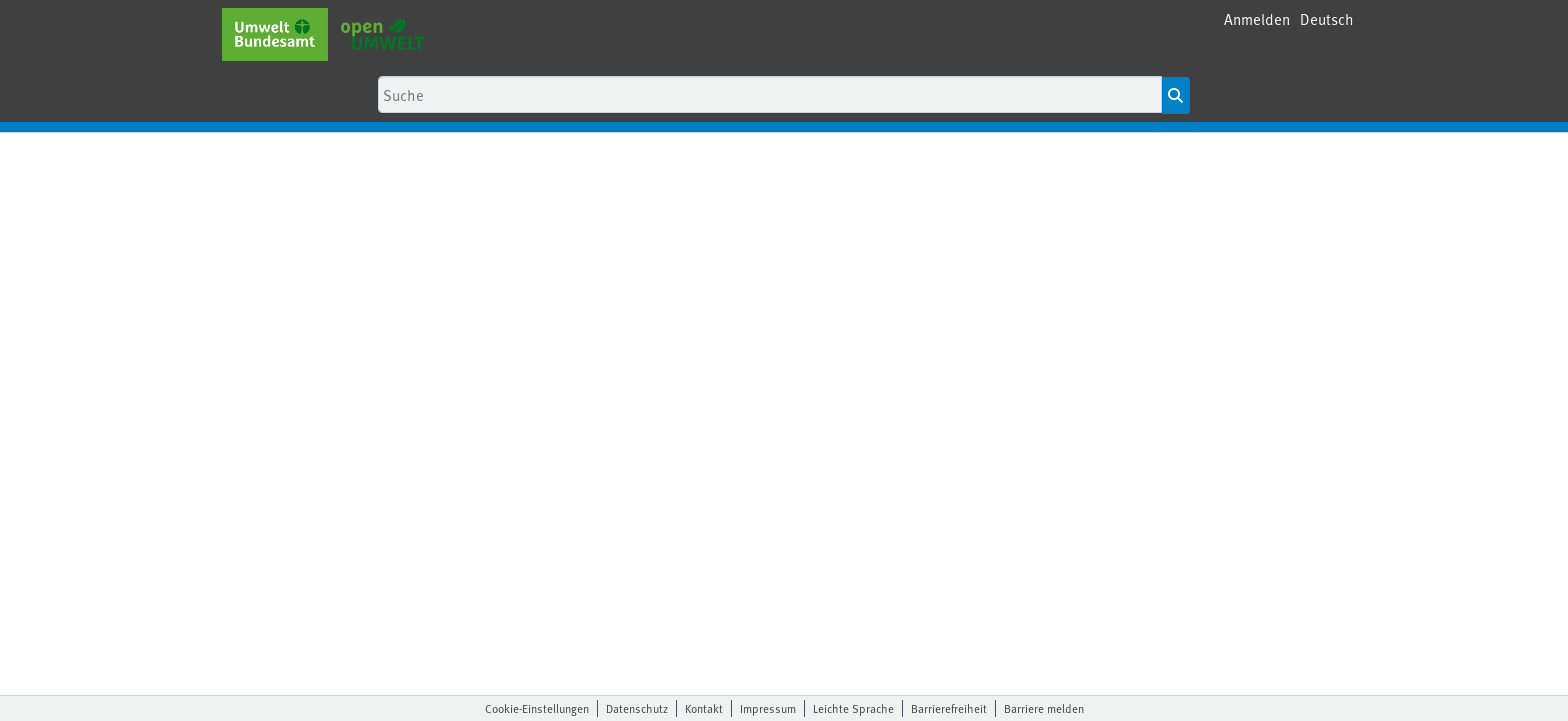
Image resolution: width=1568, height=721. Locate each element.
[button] (1327, 19)
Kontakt (704, 708)
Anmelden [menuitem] (1257, 18)
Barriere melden (1044, 708)
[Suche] (770, 94)
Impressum (768, 708)
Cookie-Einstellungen (537, 708)
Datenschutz (637, 708)
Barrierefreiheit (949, 708)
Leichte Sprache (853, 708)
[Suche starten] (1175, 95)
